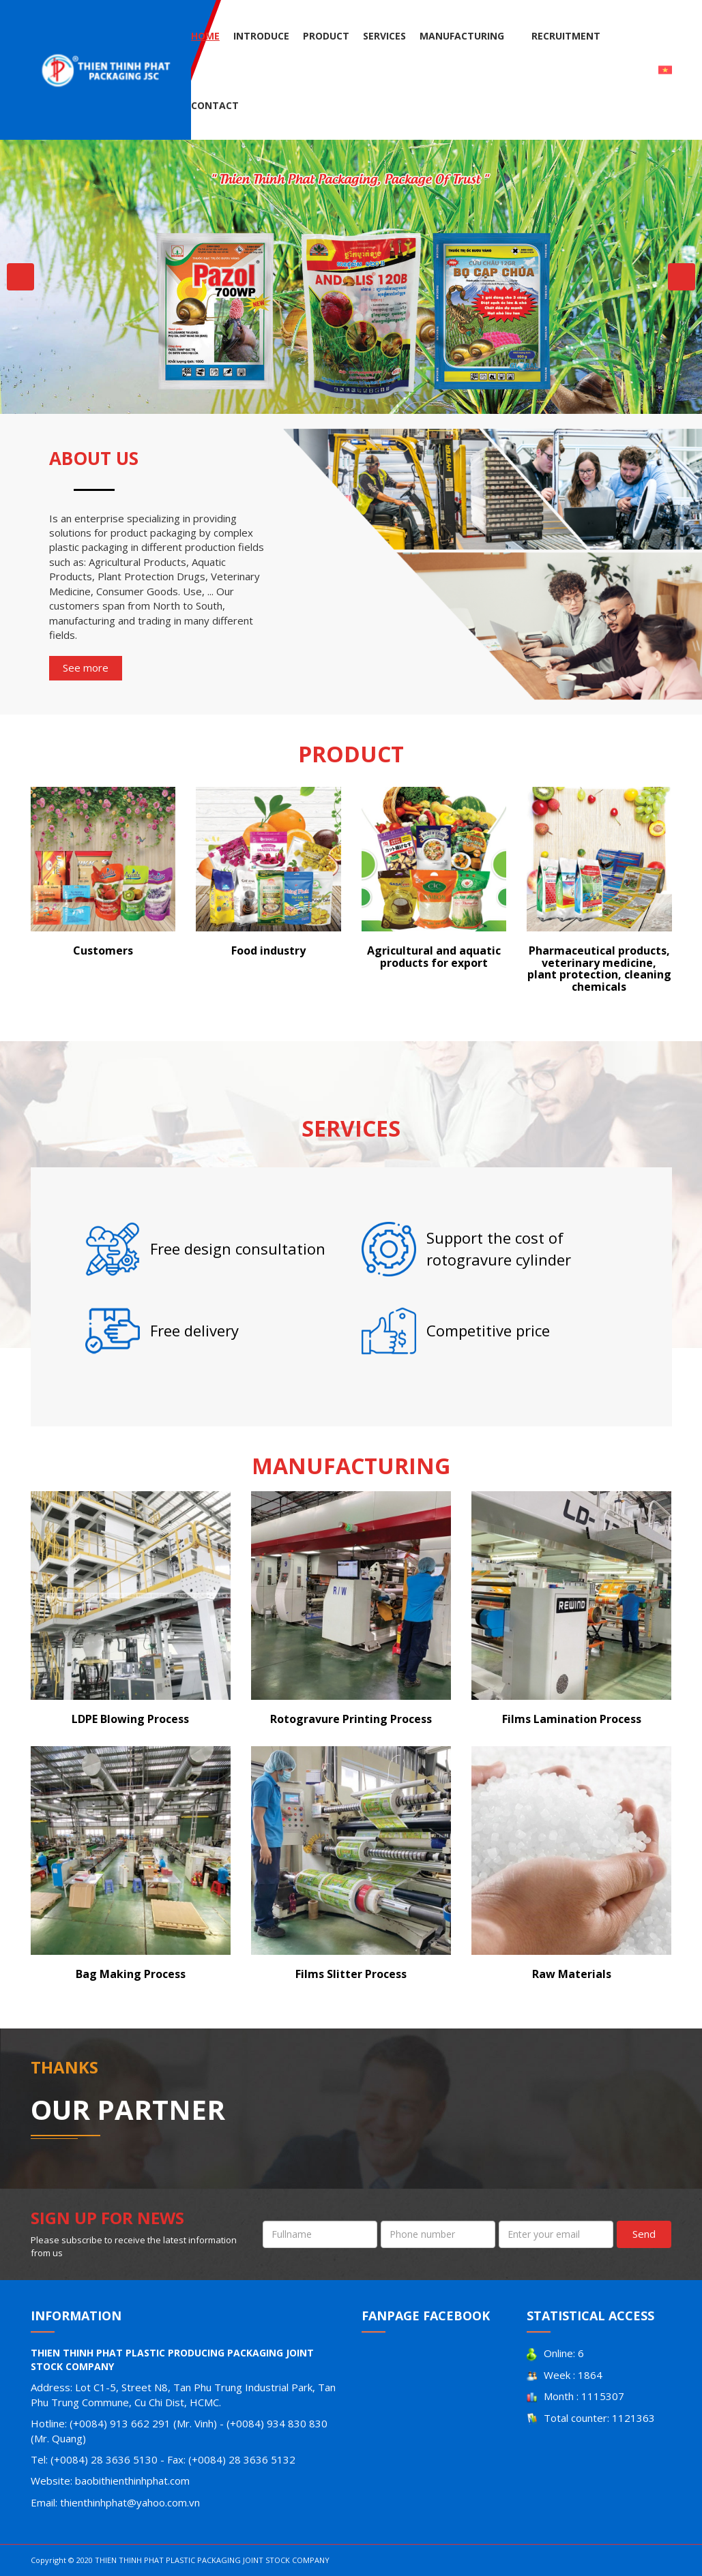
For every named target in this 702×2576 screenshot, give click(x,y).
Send (644, 2234)
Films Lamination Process (571, 1718)
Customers (103, 950)
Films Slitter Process (351, 1973)
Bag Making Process (131, 1973)
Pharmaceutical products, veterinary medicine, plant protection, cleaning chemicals (599, 968)
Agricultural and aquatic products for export (434, 956)
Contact (215, 105)
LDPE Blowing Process (130, 1718)
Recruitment (565, 35)
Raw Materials (571, 1973)
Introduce (261, 35)
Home (205, 35)
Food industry (268, 950)
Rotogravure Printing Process (351, 1718)
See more (85, 667)
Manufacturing (462, 35)
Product (326, 35)
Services (384, 35)
